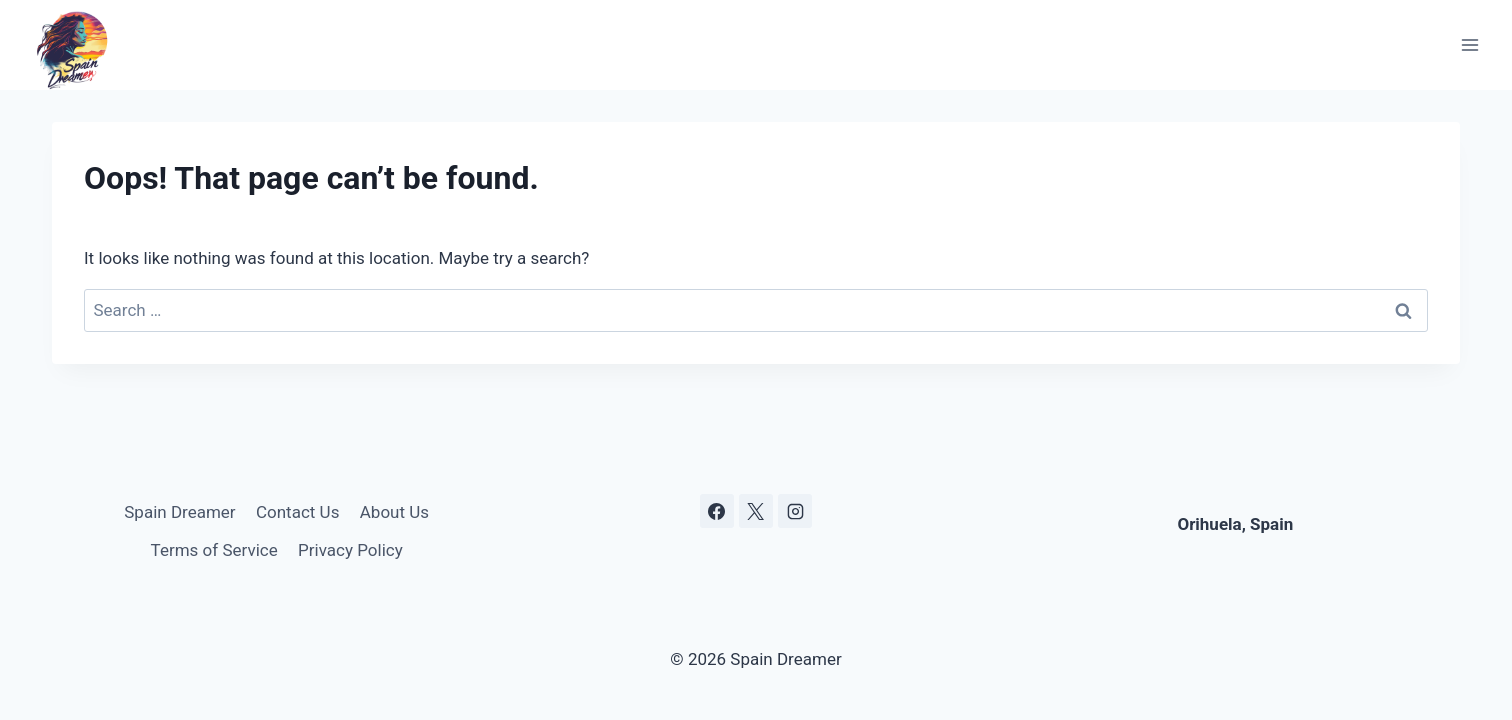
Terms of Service (214, 550)
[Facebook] (717, 511)
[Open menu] (1469, 45)
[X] (756, 511)
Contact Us (297, 512)
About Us (394, 512)
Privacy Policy (350, 550)
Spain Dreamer (179, 512)
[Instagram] (795, 511)
